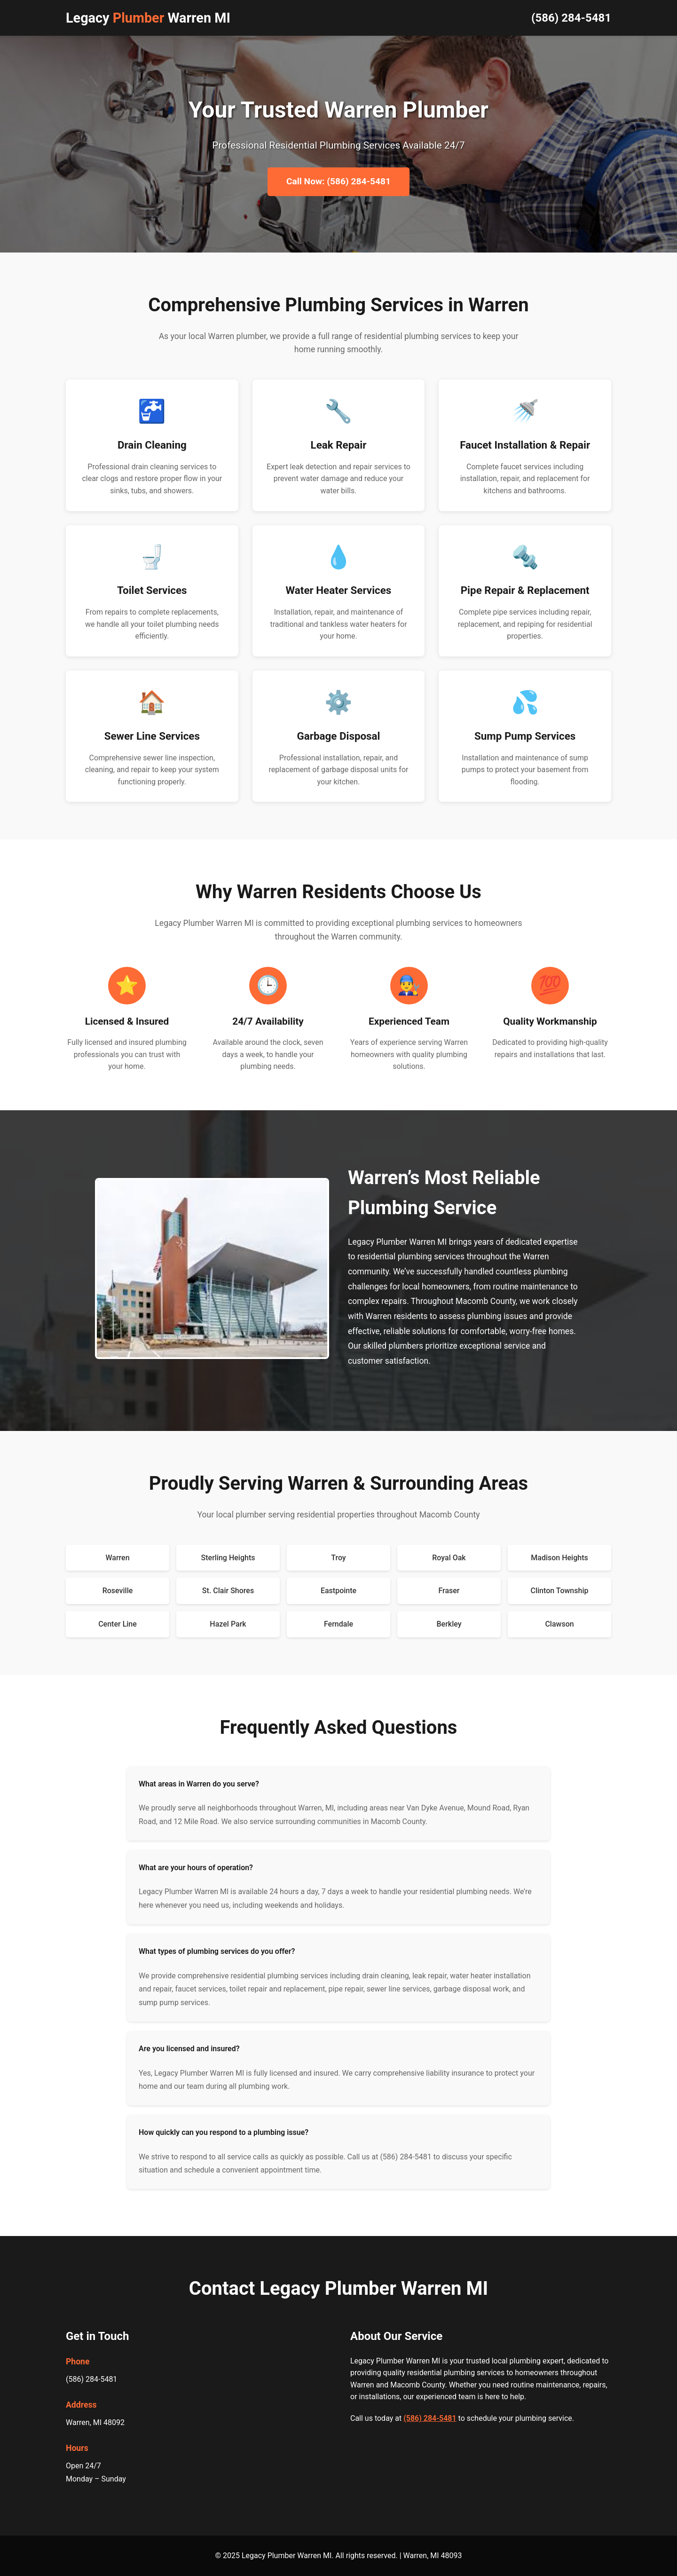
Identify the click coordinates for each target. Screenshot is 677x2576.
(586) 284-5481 (571, 17)
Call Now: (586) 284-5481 (338, 181)
